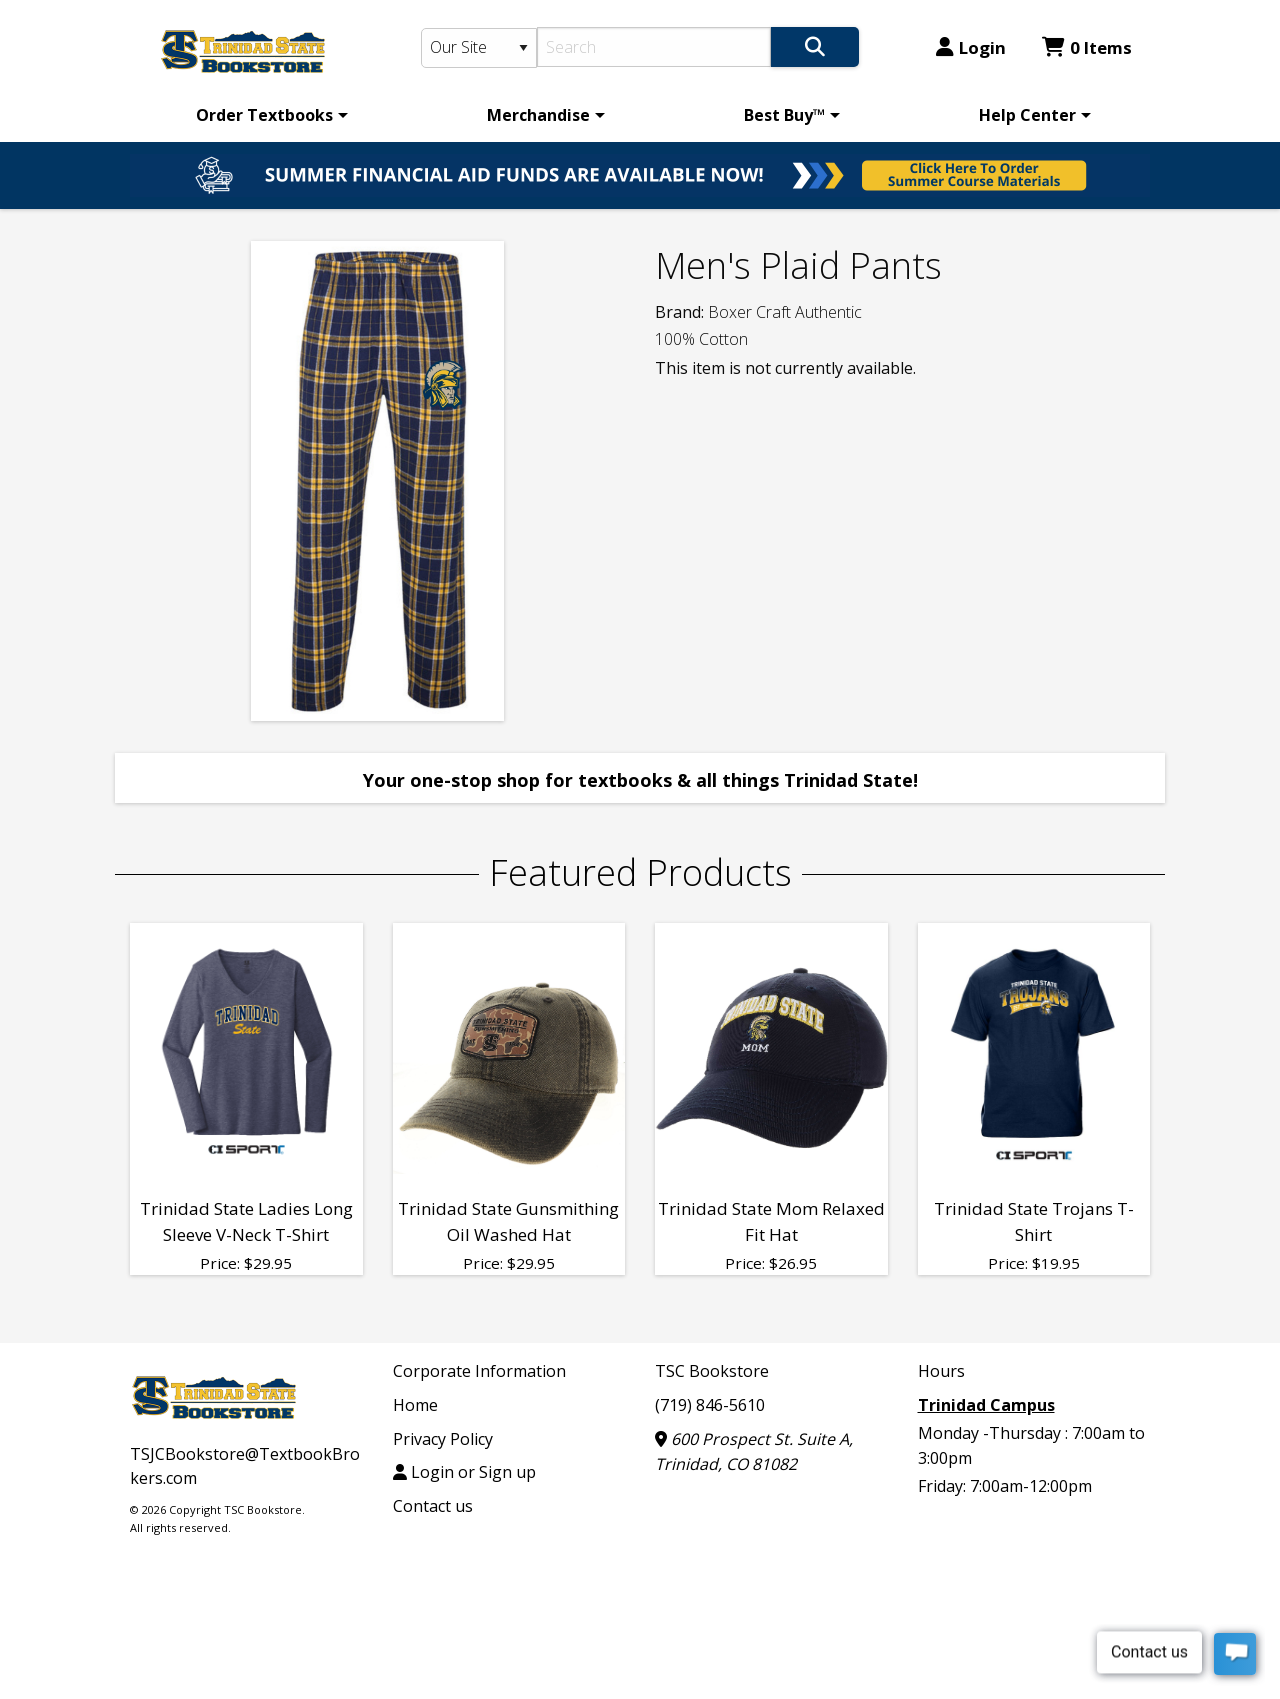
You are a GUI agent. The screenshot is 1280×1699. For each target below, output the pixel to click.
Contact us (433, 1506)
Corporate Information (479, 1371)
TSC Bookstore (712, 1371)
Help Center (1027, 115)
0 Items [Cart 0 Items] (1087, 47)
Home (415, 1405)
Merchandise (538, 115)
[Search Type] (479, 48)
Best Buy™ (784, 115)
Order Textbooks (264, 115)
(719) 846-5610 (710, 1405)
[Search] (654, 47)
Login (971, 47)
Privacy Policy (443, 1439)
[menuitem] (268, 115)
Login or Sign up (464, 1472)
